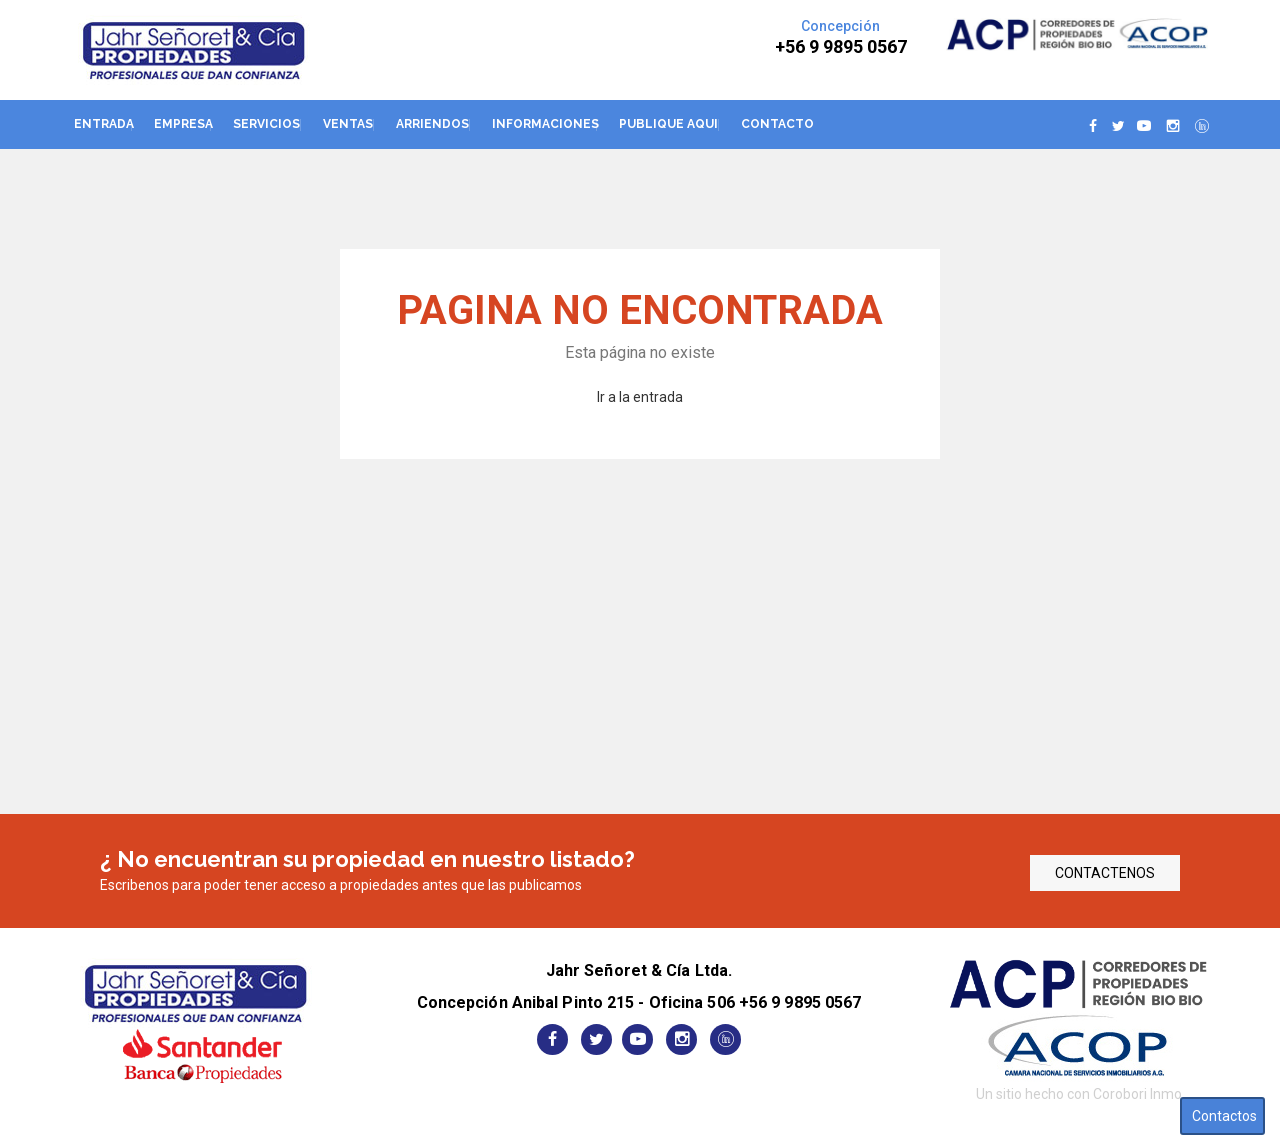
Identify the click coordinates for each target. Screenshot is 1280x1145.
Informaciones (545, 124)
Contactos (1224, 1116)
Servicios (266, 124)
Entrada (104, 124)
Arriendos (432, 124)
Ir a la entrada (640, 397)
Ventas (348, 124)
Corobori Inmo (1137, 1094)
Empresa (183, 124)
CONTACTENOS (1105, 873)
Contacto (777, 124)
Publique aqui (668, 124)
